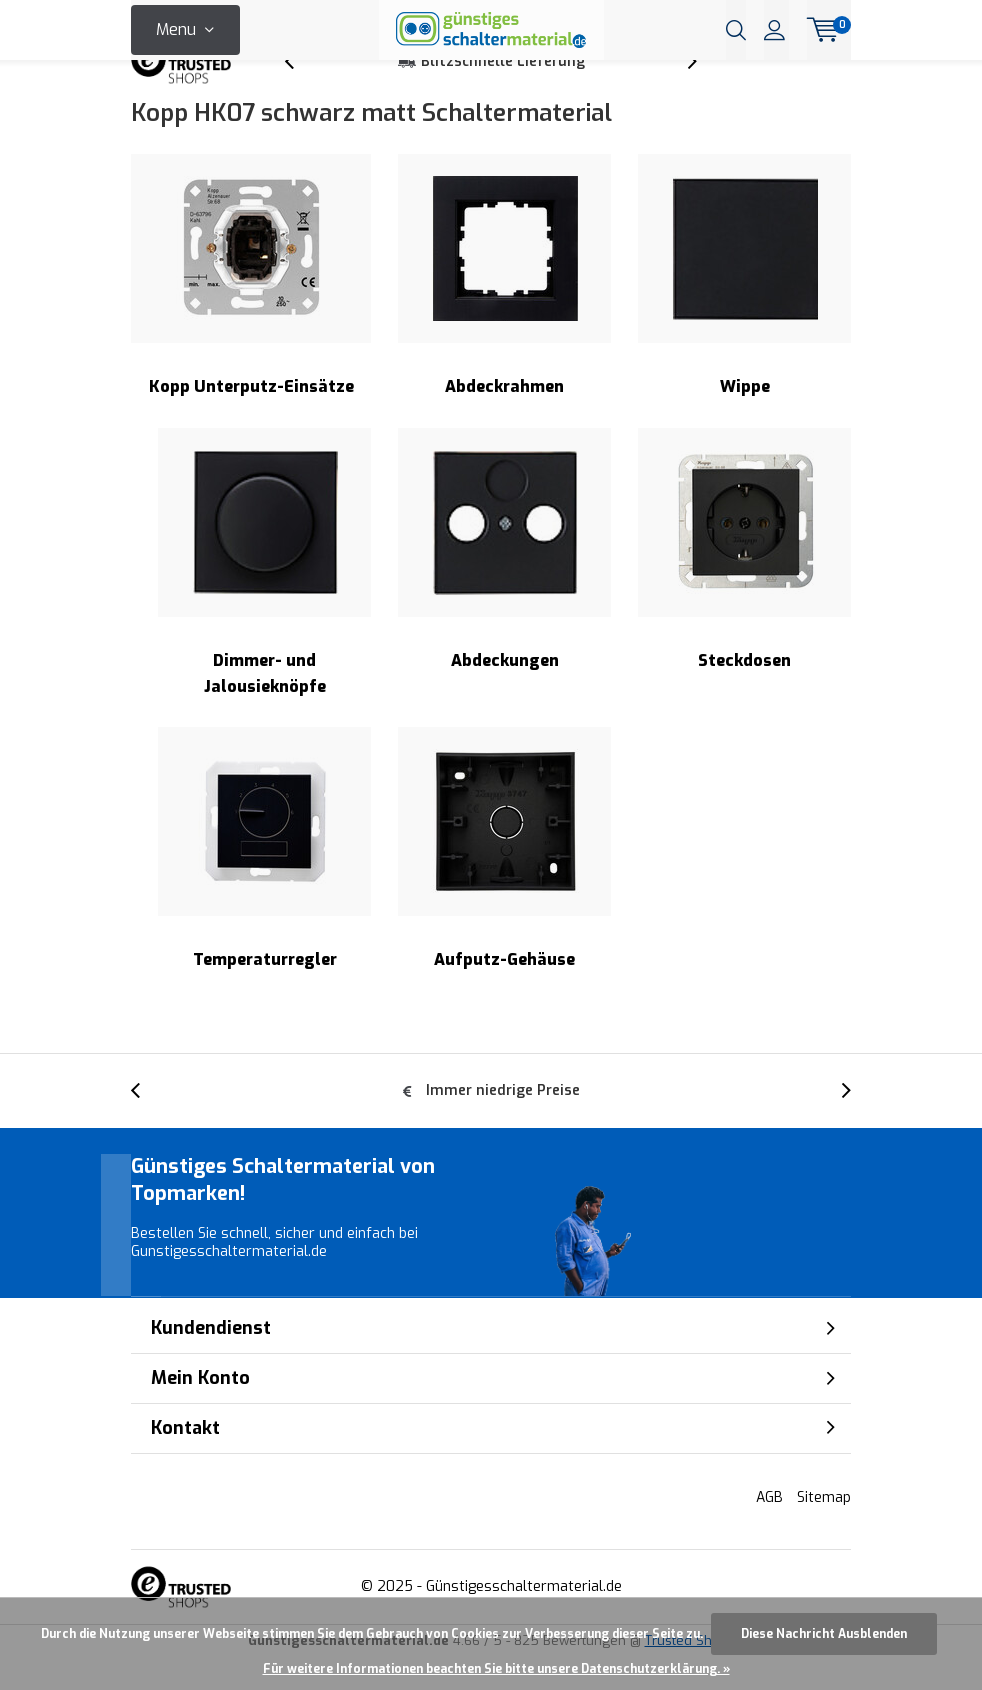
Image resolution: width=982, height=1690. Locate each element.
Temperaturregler (264, 881)
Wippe (744, 308)
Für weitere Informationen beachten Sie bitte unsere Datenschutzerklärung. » (496, 1669)
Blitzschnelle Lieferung (503, 94)
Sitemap (824, 1529)
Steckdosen (744, 581)
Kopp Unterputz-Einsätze (251, 308)
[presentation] (300, 94)
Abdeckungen (504, 581)
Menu (176, 29)
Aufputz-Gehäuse (504, 881)
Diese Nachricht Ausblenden (824, 1634)
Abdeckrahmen (504, 308)
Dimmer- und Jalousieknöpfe (264, 594)
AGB (769, 1529)
